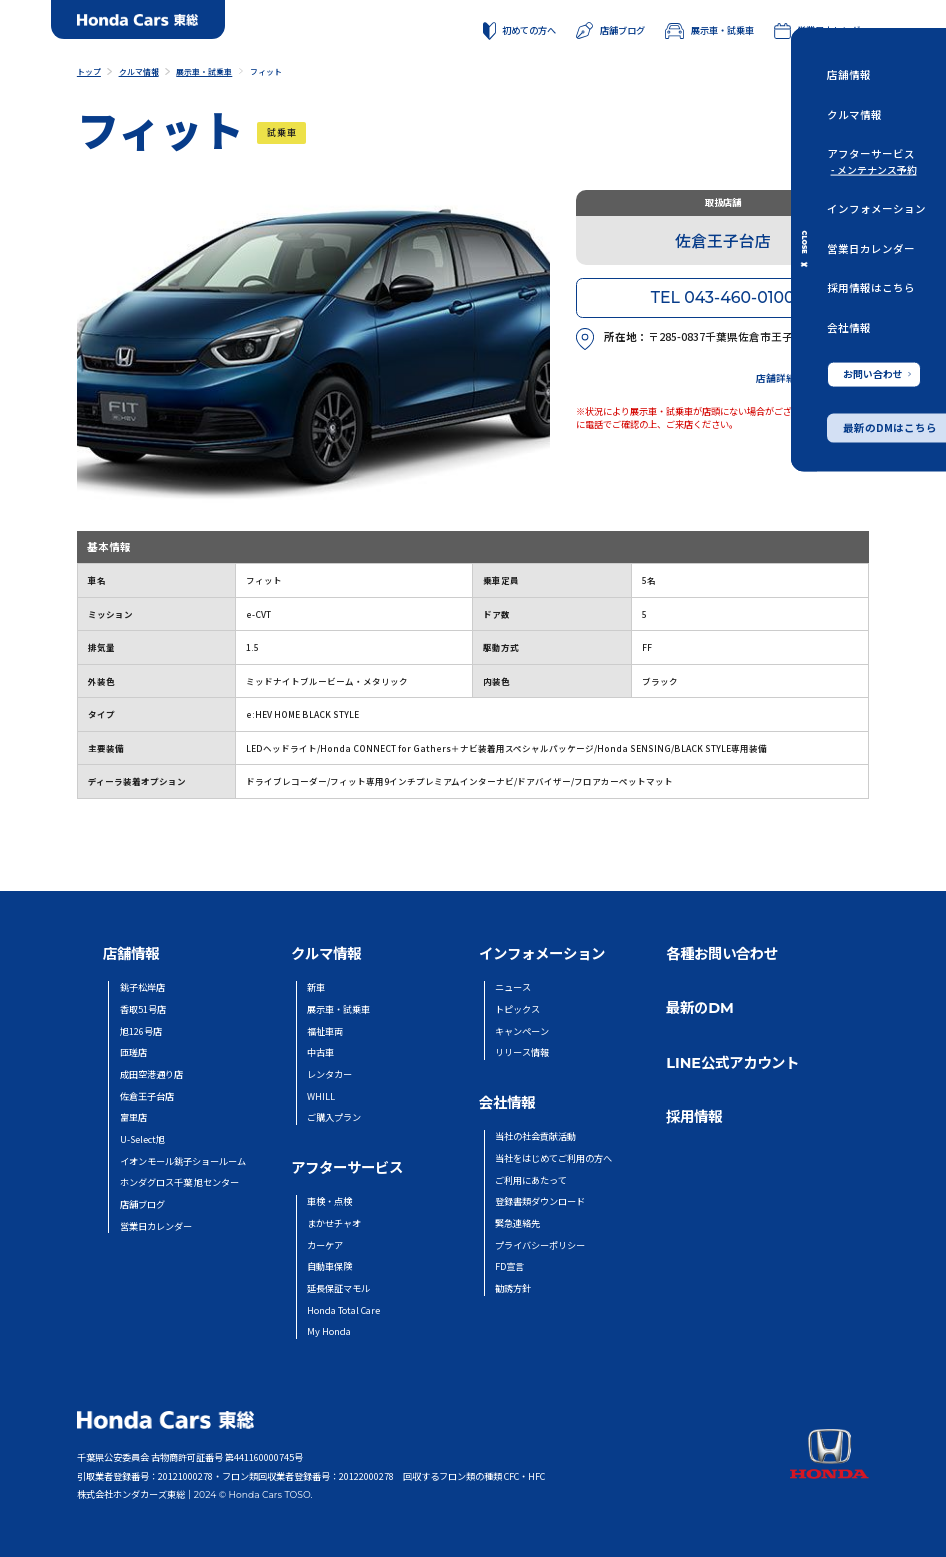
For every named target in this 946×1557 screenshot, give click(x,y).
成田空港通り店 (151, 1074)
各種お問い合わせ (722, 954)
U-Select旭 (142, 1139)
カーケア (325, 1245)
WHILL (321, 1096)
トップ (89, 71)
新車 (316, 987)
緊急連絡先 (517, 1223)
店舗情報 (849, 74)
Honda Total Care (343, 1310)
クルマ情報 (854, 113)
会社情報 (849, 326)
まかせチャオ (334, 1223)
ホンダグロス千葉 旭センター (179, 1182)
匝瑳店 (133, 1052)
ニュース (513, 987)
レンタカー (329, 1074)
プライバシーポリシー (540, 1245)
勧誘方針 (513, 1288)
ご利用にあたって (531, 1180)
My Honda (329, 1331)
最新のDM (700, 1008)
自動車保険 (329, 1266)
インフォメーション (876, 208)
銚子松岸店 (142, 987)
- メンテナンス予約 (874, 170)
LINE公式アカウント (732, 1063)
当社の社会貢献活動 (535, 1136)
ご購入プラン (334, 1117)
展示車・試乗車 (709, 30)
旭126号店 (141, 1031)
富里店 (133, 1117)
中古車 (320, 1052)
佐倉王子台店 (147, 1096)
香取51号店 (143, 1009)
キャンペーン (522, 1031)
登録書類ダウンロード (540, 1201)
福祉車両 (325, 1031)
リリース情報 (522, 1052)
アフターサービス (871, 153)
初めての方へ (520, 31)
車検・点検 (329, 1201)
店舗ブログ (610, 30)
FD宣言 (509, 1266)
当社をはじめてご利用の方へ (553, 1158)
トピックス (517, 1009)
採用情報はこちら (871, 287)
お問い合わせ (877, 373)
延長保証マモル (338, 1288)
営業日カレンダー (871, 247)
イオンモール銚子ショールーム (183, 1161)
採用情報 (694, 1117)
